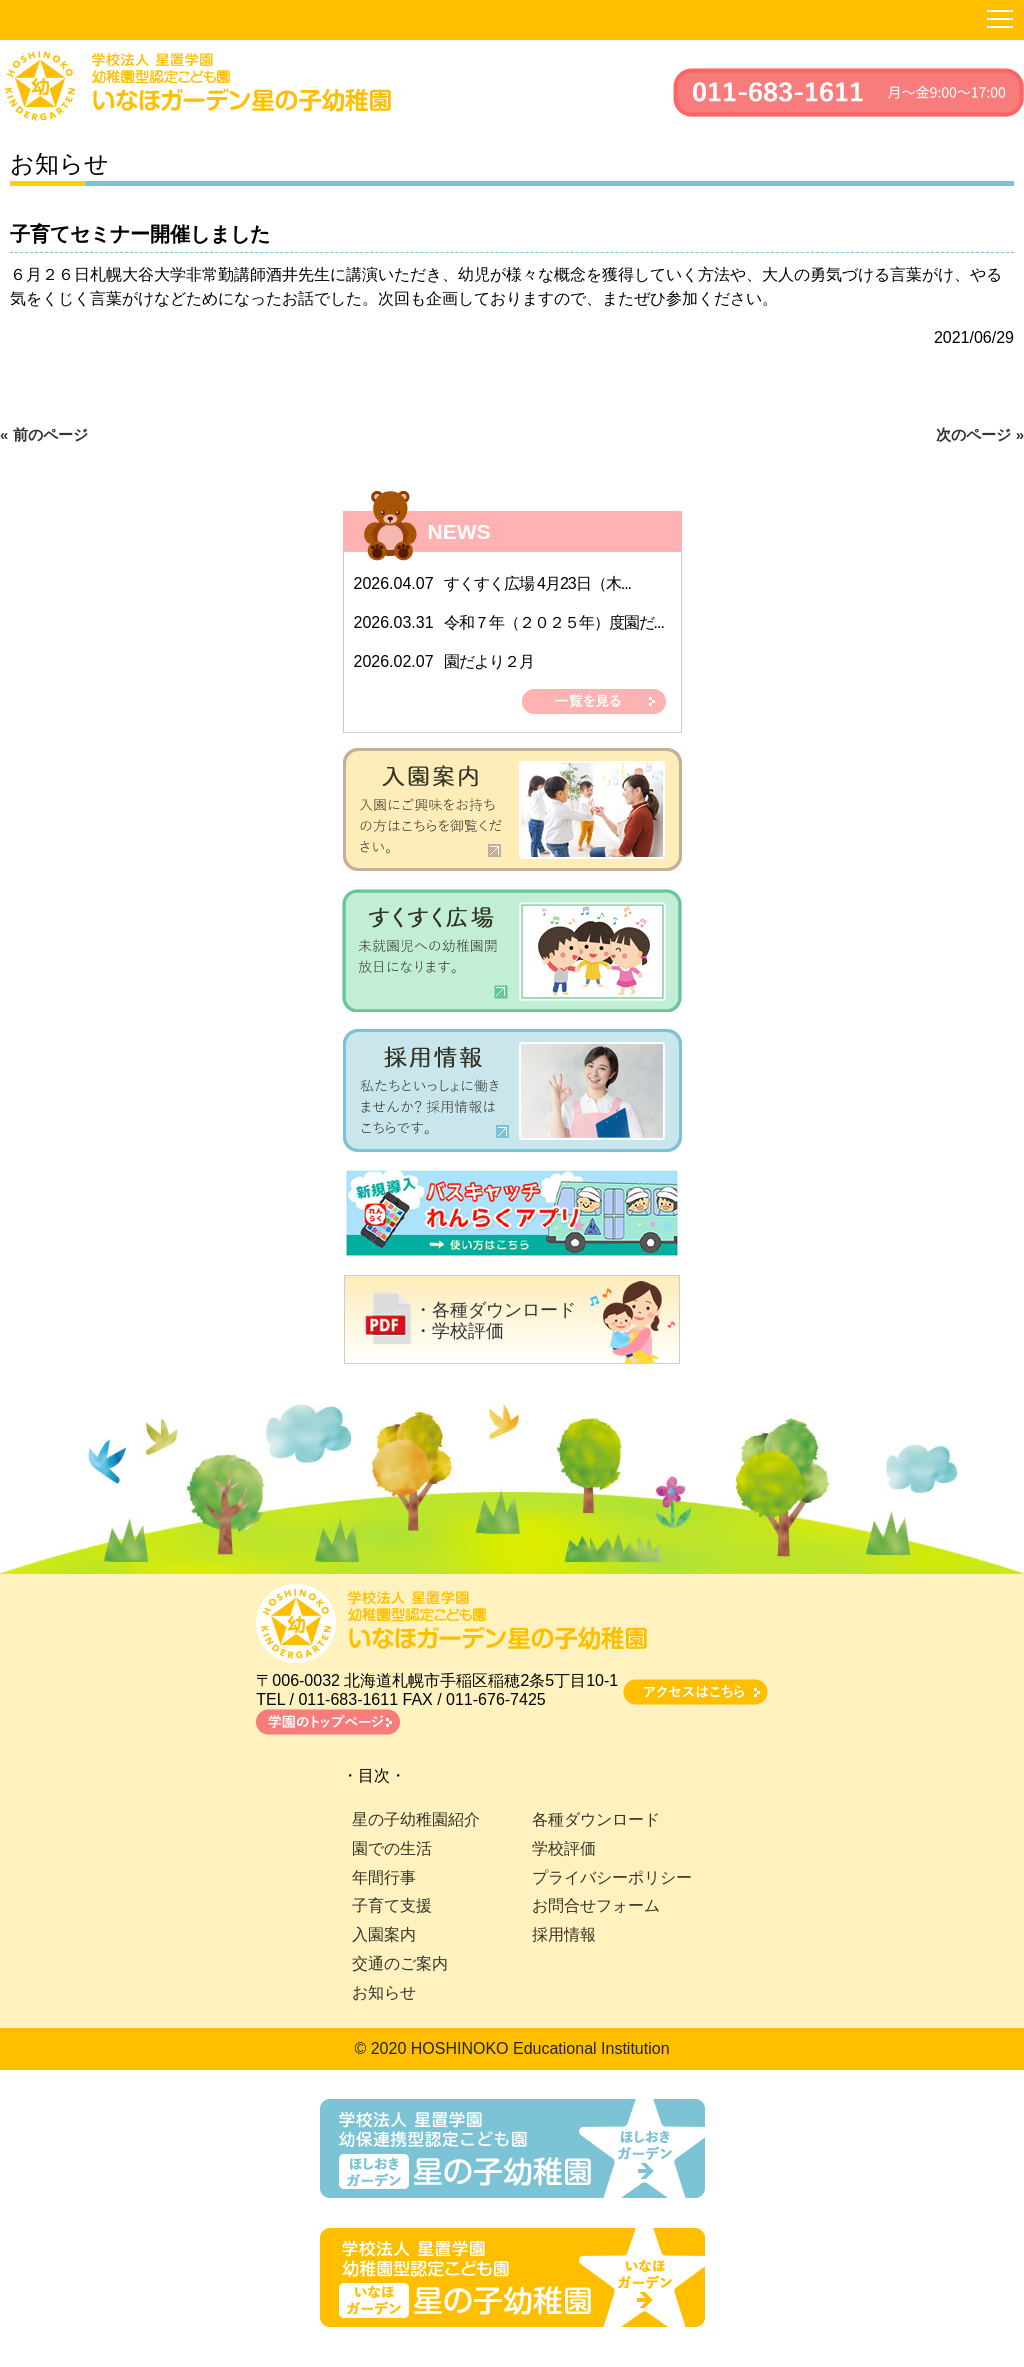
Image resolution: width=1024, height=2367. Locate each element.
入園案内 (384, 1934)
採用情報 (564, 1934)
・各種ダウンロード (495, 1310)
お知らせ (384, 1992)
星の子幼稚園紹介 (416, 1819)
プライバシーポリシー (612, 1877)
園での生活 (392, 1848)
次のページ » (980, 434)
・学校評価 (459, 1331)
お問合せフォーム (596, 1905)
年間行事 (384, 1877)
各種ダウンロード (596, 1819)
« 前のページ (44, 434)
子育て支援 (392, 1905)
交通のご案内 (400, 1963)
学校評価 (564, 1848)
